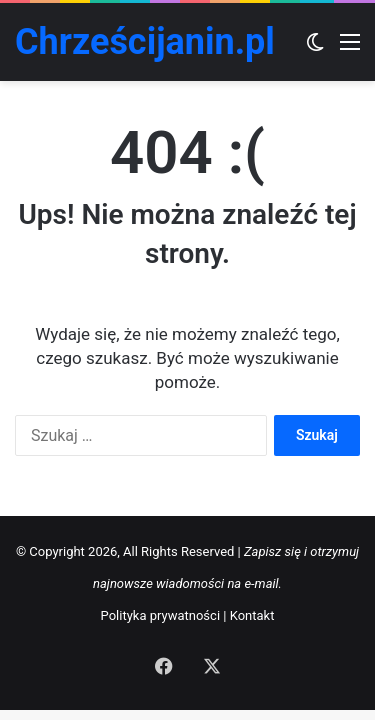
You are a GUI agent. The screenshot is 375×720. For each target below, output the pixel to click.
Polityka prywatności (160, 615)
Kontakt (252, 615)
